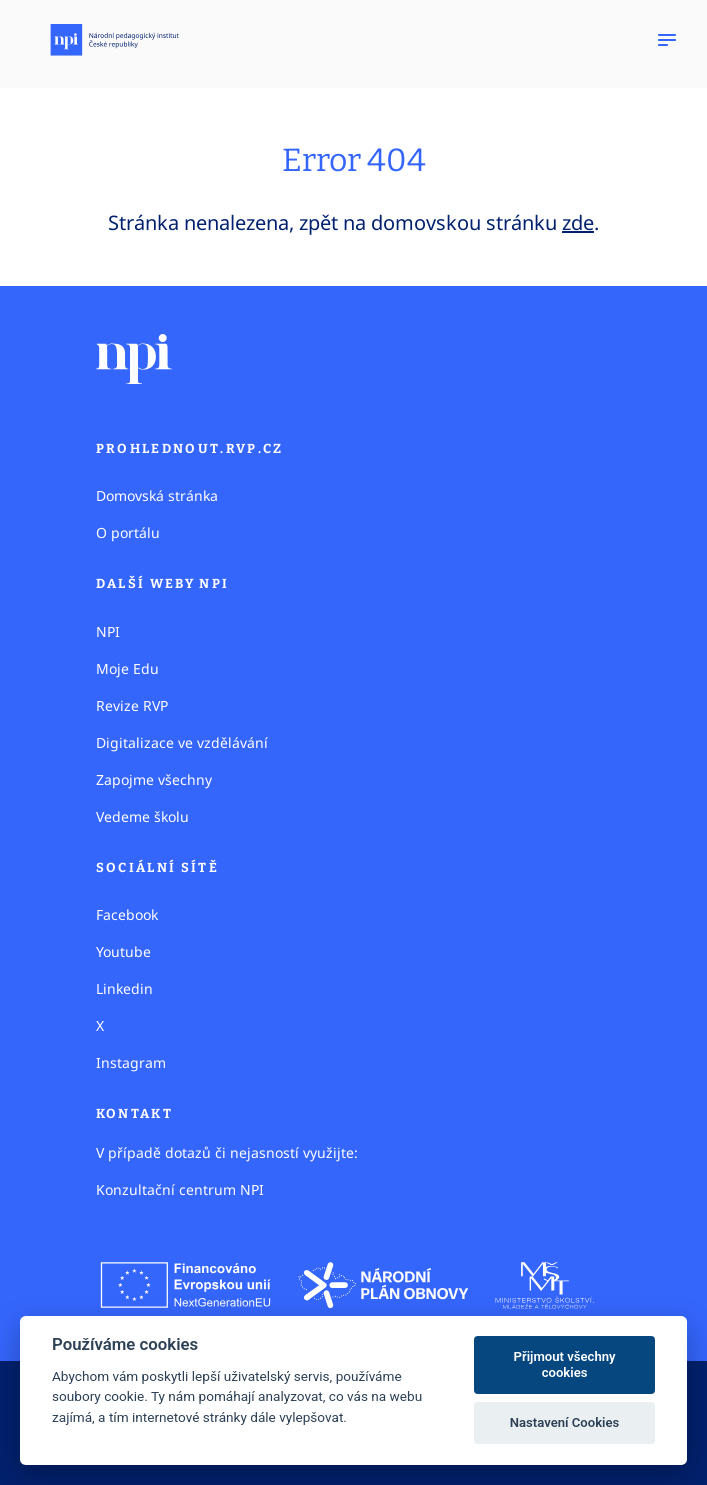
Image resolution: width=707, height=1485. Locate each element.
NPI (108, 631)
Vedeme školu (142, 816)
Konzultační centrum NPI (180, 1189)
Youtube (123, 951)
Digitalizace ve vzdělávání (182, 742)
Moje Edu (127, 668)
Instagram (131, 1062)
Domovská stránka (157, 495)
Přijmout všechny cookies (565, 1364)
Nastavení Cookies (565, 1422)
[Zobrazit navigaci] (667, 40)
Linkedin (124, 988)
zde (578, 222)
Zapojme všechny (154, 779)
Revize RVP (132, 705)
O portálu (128, 532)
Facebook (127, 914)
